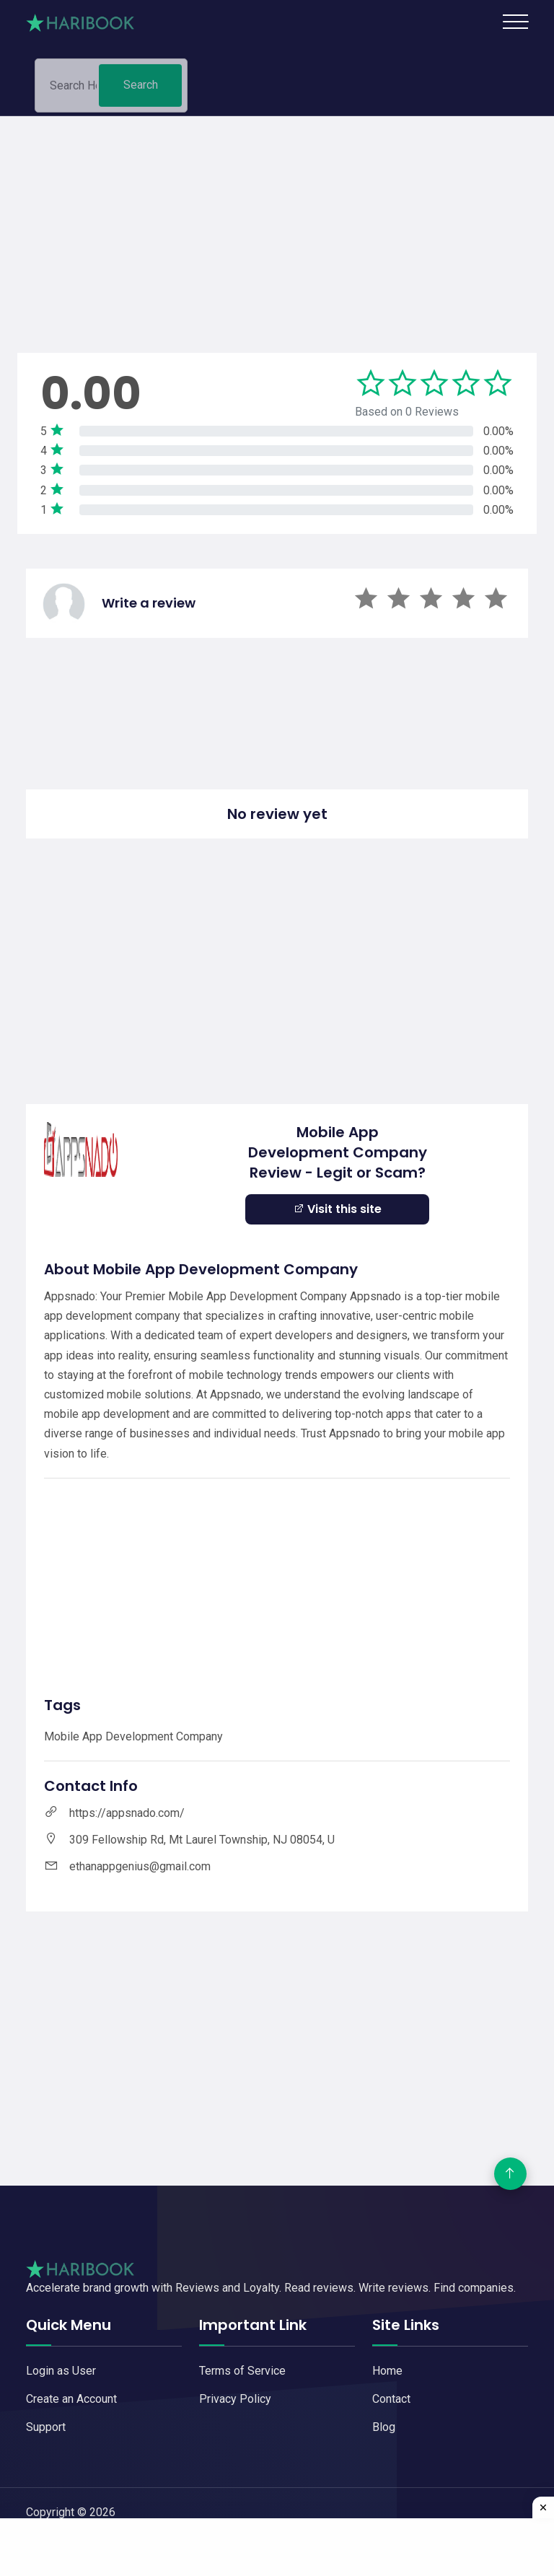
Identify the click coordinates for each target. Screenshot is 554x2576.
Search (140, 90)
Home (387, 2371)
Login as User (61, 2371)
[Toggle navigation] (515, 21)
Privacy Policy (235, 2399)
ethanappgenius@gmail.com (140, 1866)
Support (46, 2427)
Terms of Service (242, 2371)
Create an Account (71, 2399)
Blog (383, 2427)
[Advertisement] (277, 217)
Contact (391, 2399)
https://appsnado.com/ (127, 1813)
